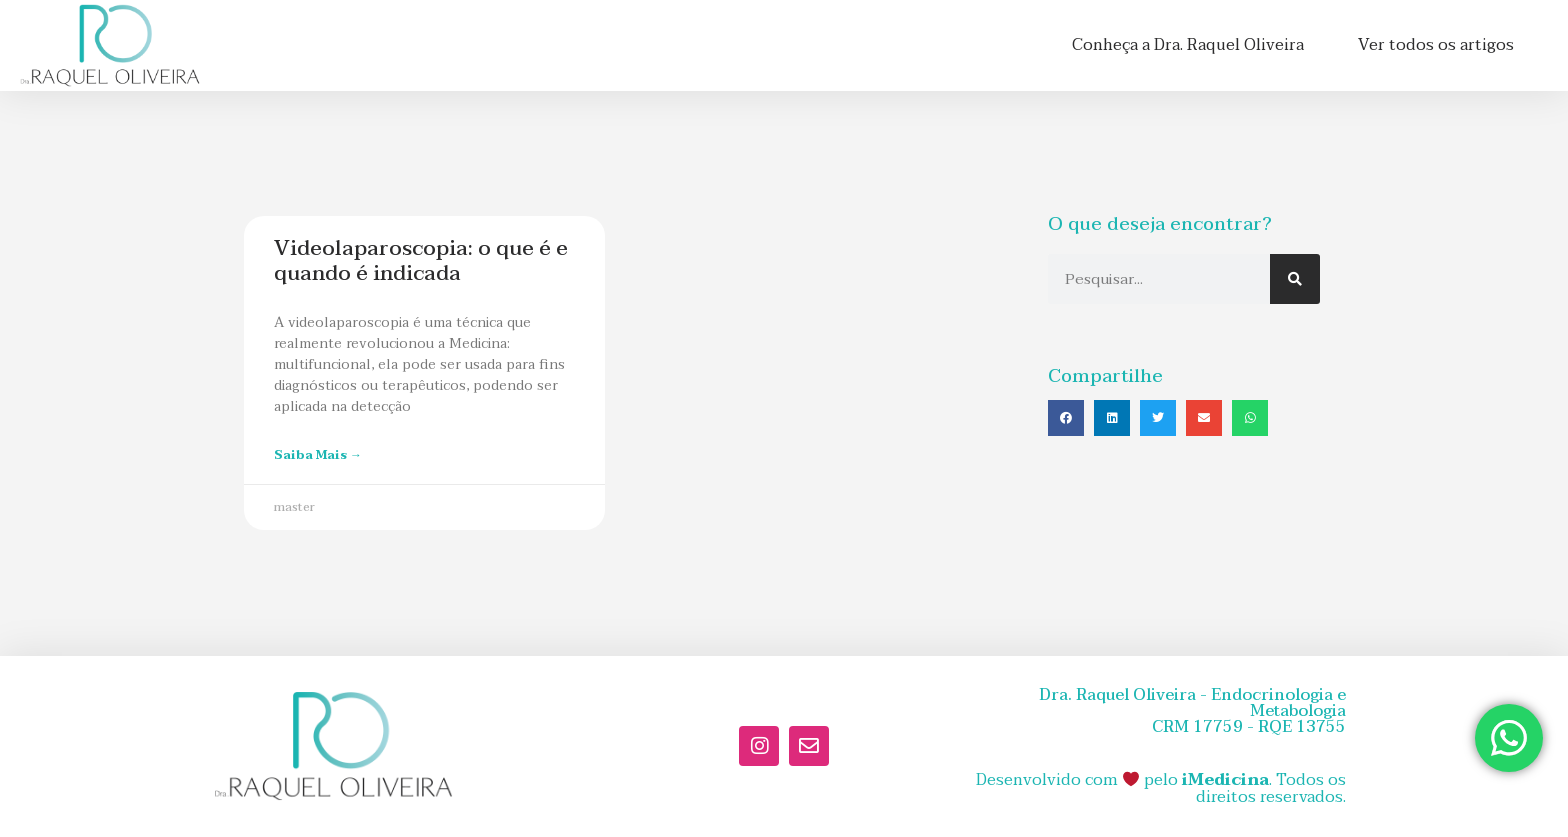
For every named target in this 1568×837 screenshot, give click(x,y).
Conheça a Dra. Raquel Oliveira (1188, 45)
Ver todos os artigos (1436, 45)
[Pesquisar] (1295, 279)
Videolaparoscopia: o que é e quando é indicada (421, 260)
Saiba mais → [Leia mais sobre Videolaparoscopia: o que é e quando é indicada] (318, 455)
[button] (1066, 418)
